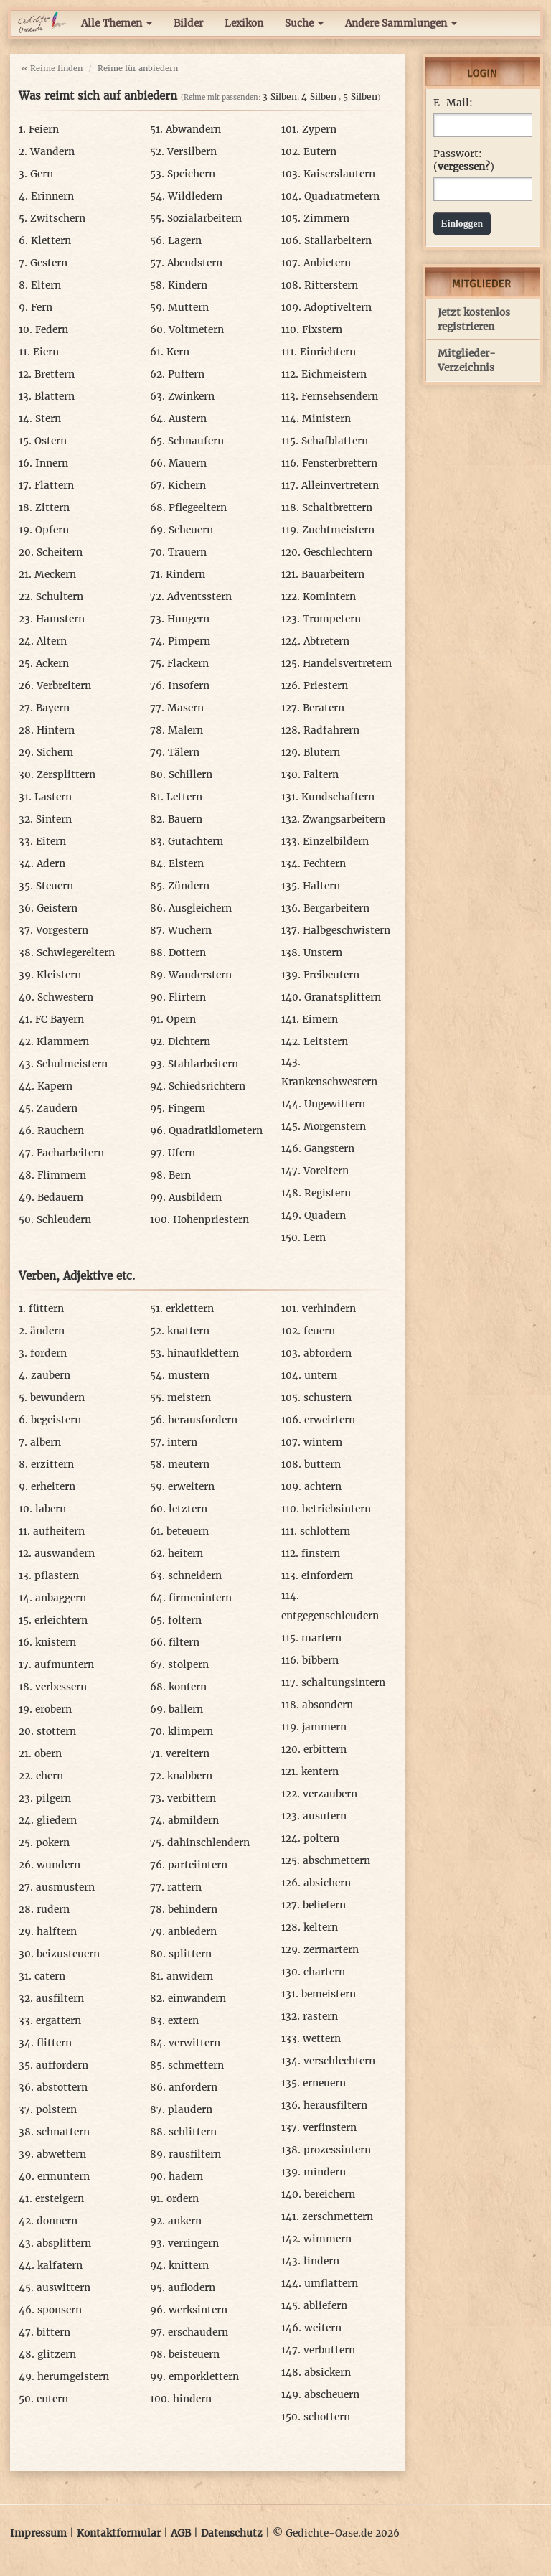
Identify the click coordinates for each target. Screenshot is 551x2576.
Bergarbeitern (336, 908)
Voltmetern (196, 330)
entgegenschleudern (330, 1616)
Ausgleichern (200, 908)
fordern (48, 1353)
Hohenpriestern (211, 1220)
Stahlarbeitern (203, 1064)
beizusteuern (68, 1954)
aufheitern (59, 1531)
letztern (188, 1509)
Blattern (54, 396)
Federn (51, 330)
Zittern (52, 508)
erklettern (190, 1309)
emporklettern (204, 2377)
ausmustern (65, 1887)
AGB (181, 2533)
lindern (321, 2261)
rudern (53, 1909)
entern (52, 2399)
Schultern (59, 597)
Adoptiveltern (338, 307)
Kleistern (59, 975)
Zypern (319, 129)
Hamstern (60, 619)
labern (50, 1509)
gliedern (57, 1820)
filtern (184, 1642)
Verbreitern (64, 686)
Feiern (44, 129)
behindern (192, 1909)
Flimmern (61, 1175)
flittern (54, 2043)
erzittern (52, 1464)
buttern (322, 1464)
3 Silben (280, 96)
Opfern (52, 530)
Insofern (188, 686)
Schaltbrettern (337, 508)
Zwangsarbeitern (344, 819)
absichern (327, 1883)
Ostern (50, 441)
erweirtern (329, 1420)
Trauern (187, 552)
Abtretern (326, 641)
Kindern (187, 285)
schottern (326, 2417)
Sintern (54, 819)
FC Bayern (59, 1019)
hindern (192, 2399)
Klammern (63, 1042)
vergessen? (464, 167)
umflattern (331, 2283)
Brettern (54, 374)
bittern (53, 2332)
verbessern (61, 1687)
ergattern (58, 2021)
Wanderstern (200, 975)
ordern (182, 2199)
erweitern (191, 1487)
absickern (327, 2372)
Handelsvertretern (347, 663)
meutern (188, 1464)
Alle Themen (116, 23)
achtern (323, 1487)
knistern (55, 1642)
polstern (56, 2110)
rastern (320, 2016)
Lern (314, 1238)
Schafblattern (334, 441)
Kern (177, 352)
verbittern (191, 1798)
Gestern (48, 263)
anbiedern (192, 1932)
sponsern (59, 2310)
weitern (323, 2328)
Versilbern (192, 152)
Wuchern (190, 930)
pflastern (56, 1576)
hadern (186, 2176)
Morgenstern (334, 1126)
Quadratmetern (342, 196)
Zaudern (57, 1108)
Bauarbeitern (332, 574)
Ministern (326, 419)
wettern (322, 2039)
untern (320, 1375)
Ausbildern (195, 1197)
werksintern (198, 2310)
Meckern (55, 574)
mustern (188, 1375)
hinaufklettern (203, 1353)
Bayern (53, 708)
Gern (41, 174)
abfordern (327, 1353)
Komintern (329, 597)
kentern (320, 1772)
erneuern (324, 2083)
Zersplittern (66, 775)
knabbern (189, 1776)
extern (183, 2021)
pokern (53, 1843)
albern (45, 1442)
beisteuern (194, 2354)
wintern (322, 1442)
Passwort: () (463, 160)
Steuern (54, 886)
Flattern (54, 485)
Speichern (191, 174)
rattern (184, 1887)
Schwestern (65, 997)
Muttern (188, 307)
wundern (58, 1865)
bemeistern (328, 1994)
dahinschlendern (208, 1843)
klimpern (190, 1731)
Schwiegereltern (76, 953)
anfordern (193, 2087)
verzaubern (330, 1794)
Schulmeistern (72, 1064)
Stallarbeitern (338, 241)
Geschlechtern (337, 552)
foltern (185, 1620)
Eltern (46, 285)
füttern (46, 1309)
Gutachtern (195, 841)
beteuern (187, 1531)
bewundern (57, 1398)
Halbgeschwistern (346, 930)
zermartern (331, 1950)
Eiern (46, 352)
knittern (189, 2265)
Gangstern (329, 1149)
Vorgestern (62, 930)
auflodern (191, 2288)
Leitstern (325, 1042)
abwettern (61, 2154)
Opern (181, 1019)
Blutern (321, 752)
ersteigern (59, 2199)
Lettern (184, 797)
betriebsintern (336, 1509)
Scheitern (60, 552)
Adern (51, 864)
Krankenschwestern (329, 1082)
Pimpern (189, 641)
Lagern (185, 241)
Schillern (190, 775)
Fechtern (324, 864)
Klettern (51, 241)
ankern (185, 2221)
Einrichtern (328, 352)
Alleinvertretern (340, 485)
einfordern (327, 1576)
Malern (185, 730)
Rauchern (60, 1131)
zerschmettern (337, 2217)
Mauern (188, 463)
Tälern (183, 752)
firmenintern (200, 1598)
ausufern (325, 1816)
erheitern (53, 1487)
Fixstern (322, 330)
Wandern (52, 152)
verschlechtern (339, 2061)
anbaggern (60, 1598)
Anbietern (327, 263)
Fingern (186, 1108)
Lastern (53, 797)
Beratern (323, 708)
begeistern (56, 1420)
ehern (49, 1776)
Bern (180, 1175)
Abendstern (194, 263)
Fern (41, 307)
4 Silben (318, 96)
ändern (47, 1331)
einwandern (197, 1998)
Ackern (52, 663)
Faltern (321, 775)
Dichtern (189, 1042)
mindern (324, 2172)
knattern (188, 1331)
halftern (57, 1932)
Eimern (320, 1019)
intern (182, 1442)
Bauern (185, 819)
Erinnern (52, 196)
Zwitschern (57, 218)
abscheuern (331, 2395)
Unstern (322, 953)
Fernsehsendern (339, 396)
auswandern (64, 1553)
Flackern (188, 663)
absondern (327, 1705)
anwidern (189, 1976)
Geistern (57, 908)
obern (48, 1754)
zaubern (50, 1375)
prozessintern (337, 2150)
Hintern (56, 730)
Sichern (55, 752)
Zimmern (326, 218)
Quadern (325, 1215)
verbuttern (329, 2350)
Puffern (186, 374)
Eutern (319, 152)
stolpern (188, 1665)
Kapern (54, 1086)
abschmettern (336, 1861)
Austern (188, 419)
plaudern (190, 2110)
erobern (53, 1709)
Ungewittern (334, 1104)
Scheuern (191, 530)
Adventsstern (199, 597)
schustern (327, 1398)
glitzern (56, 2354)
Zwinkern (191, 396)
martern (321, 1638)
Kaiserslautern (339, 174)
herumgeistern (73, 2377)
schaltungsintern (343, 1683)
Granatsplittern (342, 997)
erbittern (325, 1749)
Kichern (187, 485)
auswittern (63, 2288)
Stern (48, 419)
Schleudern (64, 1220)
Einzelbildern (336, 841)
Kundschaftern (338, 797)
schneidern (195, 1576)
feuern (319, 1331)
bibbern (320, 1660)
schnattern (63, 2132)
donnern (57, 2221)
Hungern (188, 619)
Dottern (187, 953)
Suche (304, 23)
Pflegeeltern (198, 508)
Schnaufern (196, 441)
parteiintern (197, 1865)
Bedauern (60, 1197)
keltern (320, 1927)
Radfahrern (331, 730)
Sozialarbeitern (204, 218)
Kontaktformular (119, 2533)
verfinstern (330, 2128)
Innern (51, 463)
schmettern (196, 2065)
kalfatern (60, 2265)
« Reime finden (52, 68)
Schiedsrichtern (207, 1086)
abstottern (62, 2087)
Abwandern (193, 129)
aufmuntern (64, 1665)
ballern (186, 1709)
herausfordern (202, 1420)
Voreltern (326, 1171)
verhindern (329, 1309)
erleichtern (61, 1620)
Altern (52, 641)
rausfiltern (195, 2154)
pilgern (53, 1798)
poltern (321, 1838)
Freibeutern (331, 975)
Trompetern (332, 619)
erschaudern (198, 2332)
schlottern (325, 1531)
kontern (188, 1687)
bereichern (329, 2194)
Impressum (38, 2533)
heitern (185, 1553)
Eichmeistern (334, 374)
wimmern (327, 2239)
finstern (320, 1553)
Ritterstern (331, 285)
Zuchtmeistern (338, 530)
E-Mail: (453, 103)
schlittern (193, 2132)
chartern (324, 1972)
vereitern (187, 1754)
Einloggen (462, 223)
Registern (327, 1193)
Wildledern (195, 196)
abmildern (193, 1820)
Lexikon (244, 23)
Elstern (186, 864)
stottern (56, 1731)
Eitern (51, 841)
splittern (190, 1954)
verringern (193, 2243)
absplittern (64, 2243)
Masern (185, 708)
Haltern (321, 886)
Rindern (185, 574)
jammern (324, 1727)
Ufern (181, 1153)
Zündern (188, 886)
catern (49, 1976)
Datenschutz (232, 2533)
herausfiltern (335, 2105)
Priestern (325, 686)
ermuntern (63, 2176)
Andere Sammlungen (401, 23)
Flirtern (187, 997)
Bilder (188, 23)
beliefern (324, 1905)
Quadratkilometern (216, 1131)
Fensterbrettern (339, 463)
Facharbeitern (70, 1153)
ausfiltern (60, 1998)
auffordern (62, 2065)
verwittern (194, 2043)
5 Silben (360, 96)
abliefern (325, 2306)
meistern (189, 1398)
